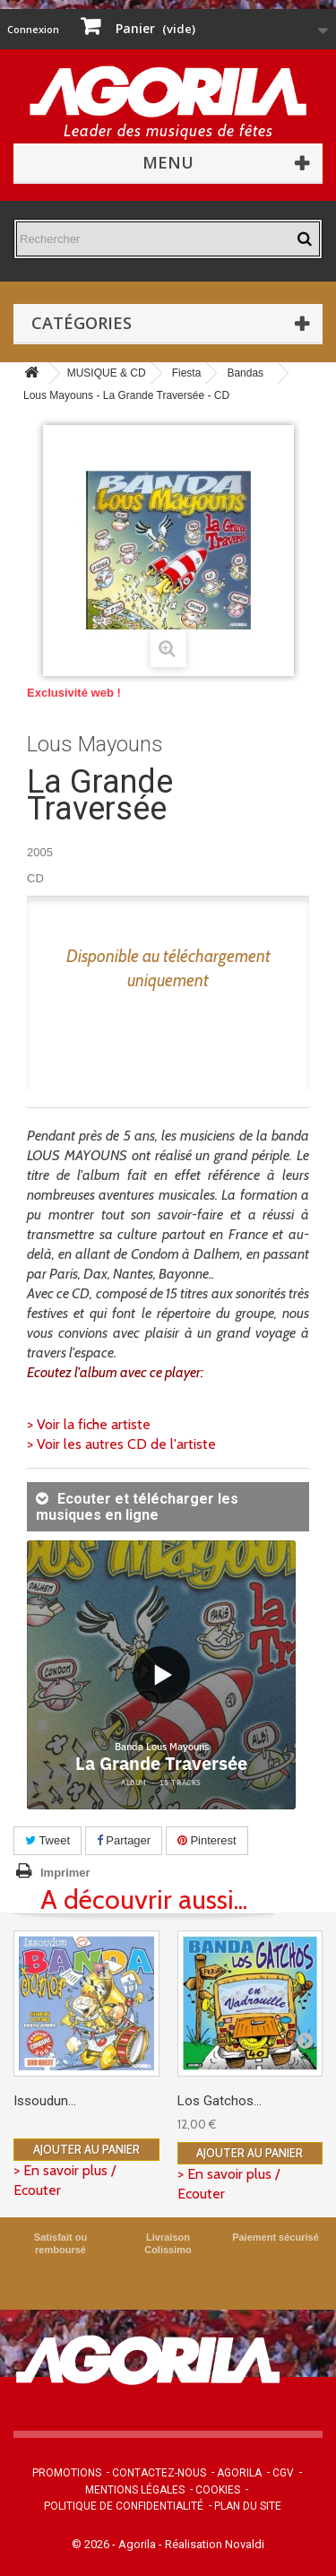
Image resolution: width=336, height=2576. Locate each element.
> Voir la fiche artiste (89, 1424)
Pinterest (207, 1840)
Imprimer (65, 1872)
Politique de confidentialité (123, 2506)
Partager (124, 1840)
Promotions (66, 2473)
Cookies (217, 2490)
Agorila (239, 2473)
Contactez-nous (159, 2473)
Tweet (47, 1840)
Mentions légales (135, 2490)
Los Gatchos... (219, 2101)
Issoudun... (44, 2101)
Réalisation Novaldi (214, 2544)
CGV (283, 2473)
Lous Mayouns (95, 744)
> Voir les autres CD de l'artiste (121, 1444)
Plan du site (247, 2506)
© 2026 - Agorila (115, 2544)
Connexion (33, 29)
